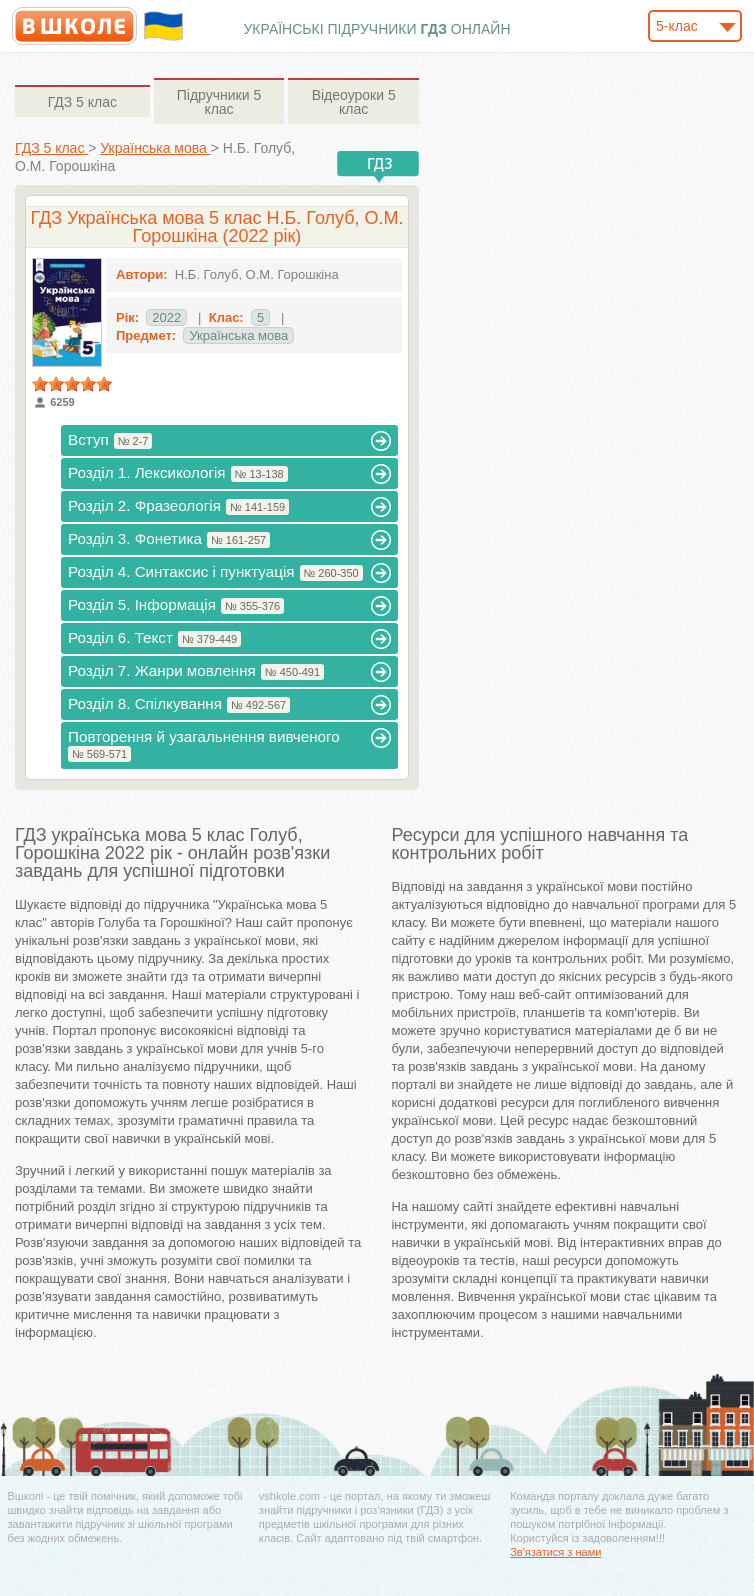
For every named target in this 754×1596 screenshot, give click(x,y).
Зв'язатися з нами (555, 1552)
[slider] (72, 384)
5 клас (82, 102)
